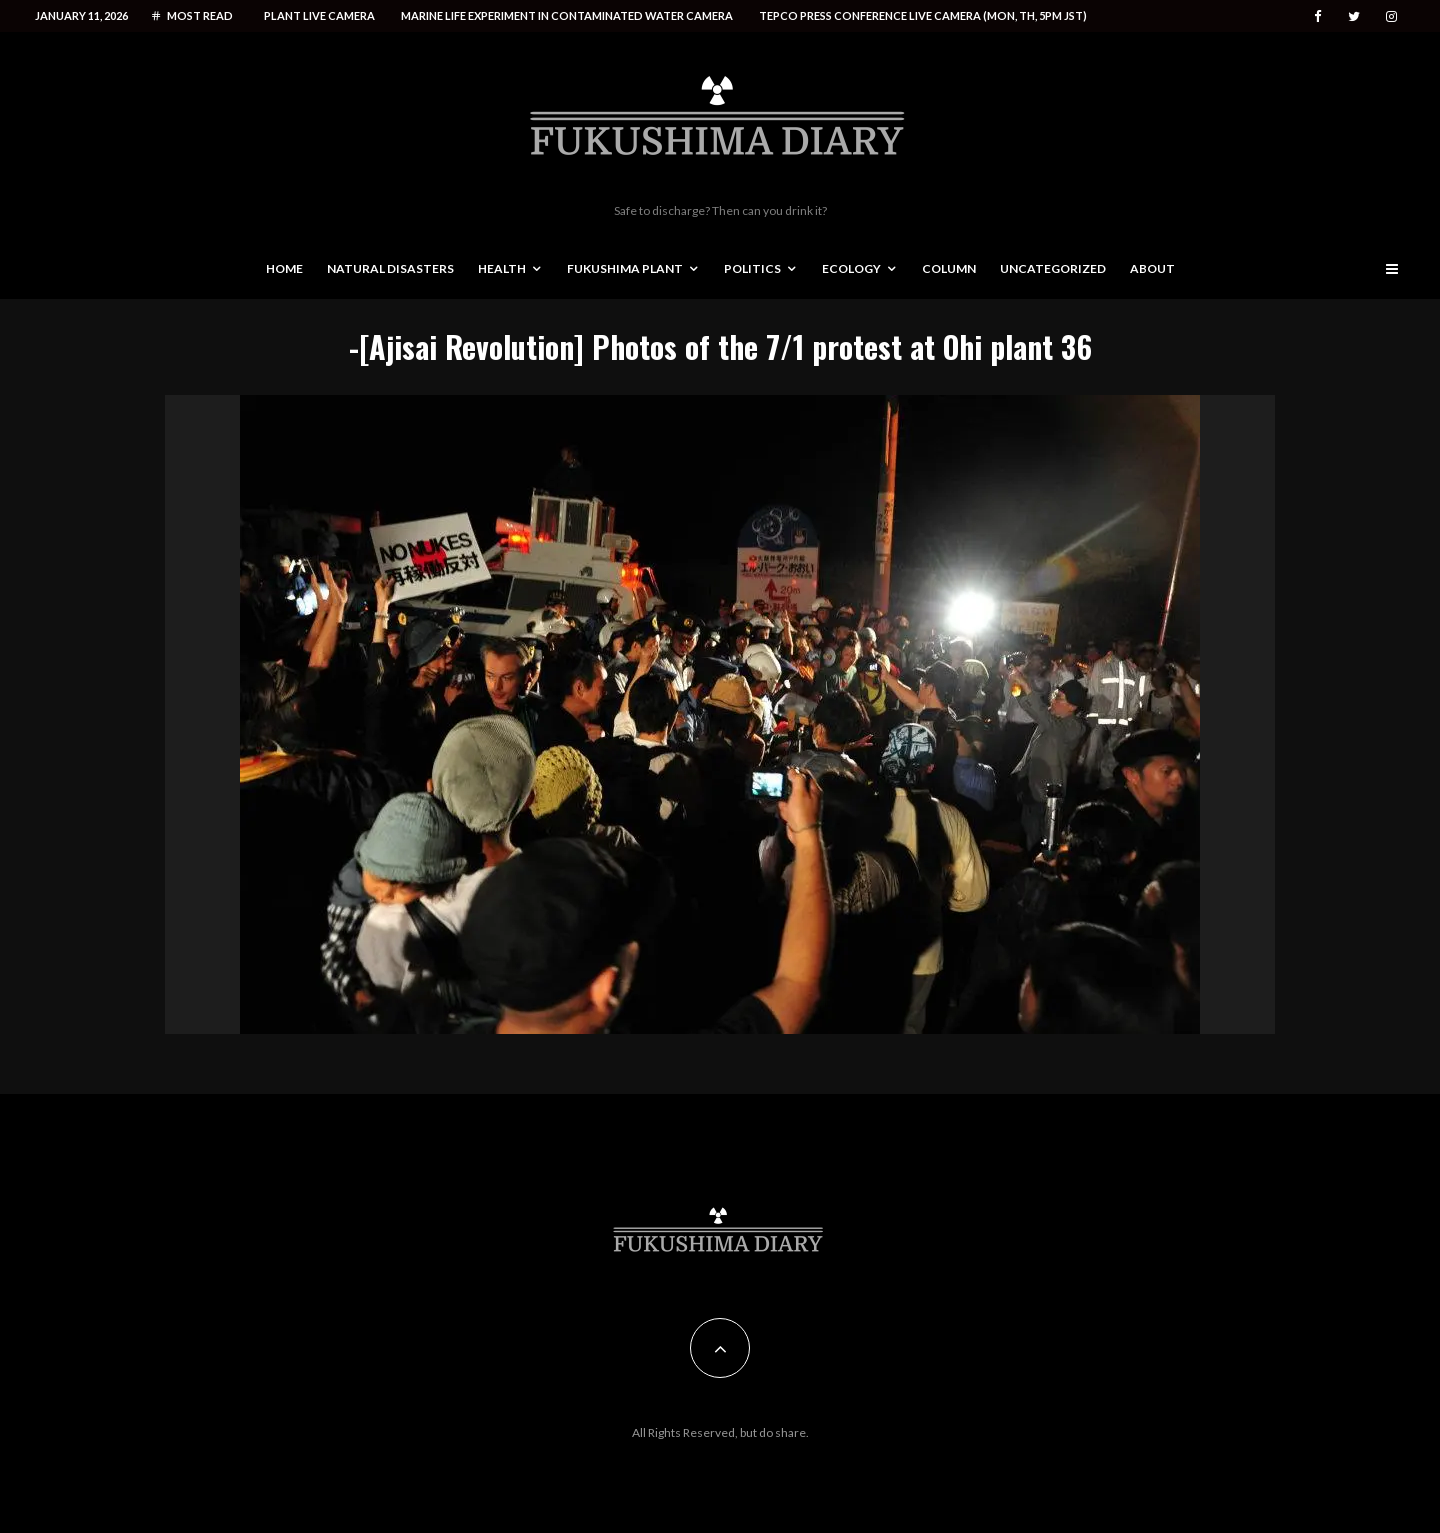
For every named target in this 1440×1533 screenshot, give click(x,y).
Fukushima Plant (625, 268)
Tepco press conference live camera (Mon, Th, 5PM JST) (923, 15)
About (1152, 268)
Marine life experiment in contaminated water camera (567, 15)
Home (284, 268)
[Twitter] (1354, 16)
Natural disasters (390, 268)
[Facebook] (1318, 16)
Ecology (851, 268)
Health (502, 268)
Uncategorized (1053, 268)
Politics (752, 268)
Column (949, 268)
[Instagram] (1391, 16)
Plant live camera (319, 15)
